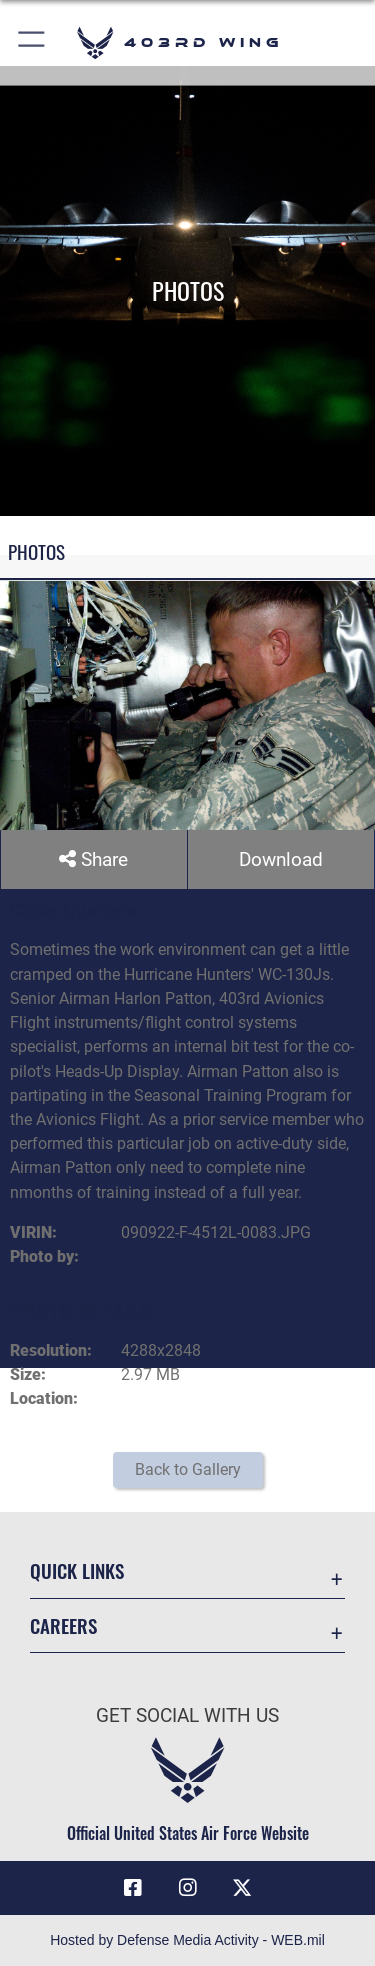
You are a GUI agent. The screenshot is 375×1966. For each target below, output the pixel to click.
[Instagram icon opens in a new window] (188, 1888)
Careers (63, 1625)
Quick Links (77, 1570)
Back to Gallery (188, 1469)
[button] (32, 42)
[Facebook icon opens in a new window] (133, 1888)
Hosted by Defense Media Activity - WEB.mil (187, 1940)
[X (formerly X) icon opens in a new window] (242, 1888)
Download (281, 859)
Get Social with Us (187, 1715)
